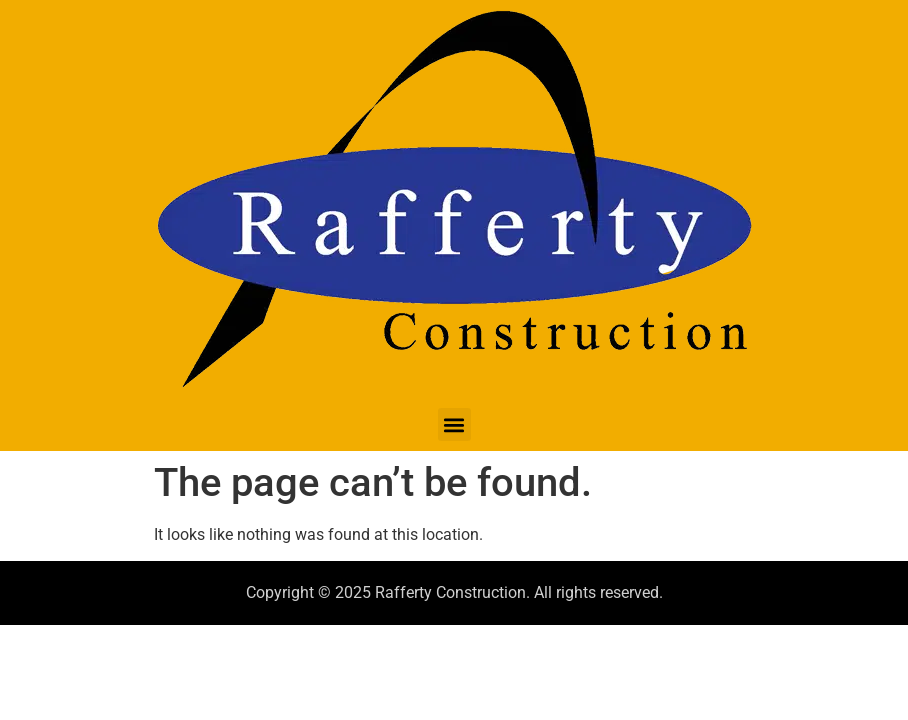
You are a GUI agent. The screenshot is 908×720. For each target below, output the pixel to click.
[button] (454, 424)
